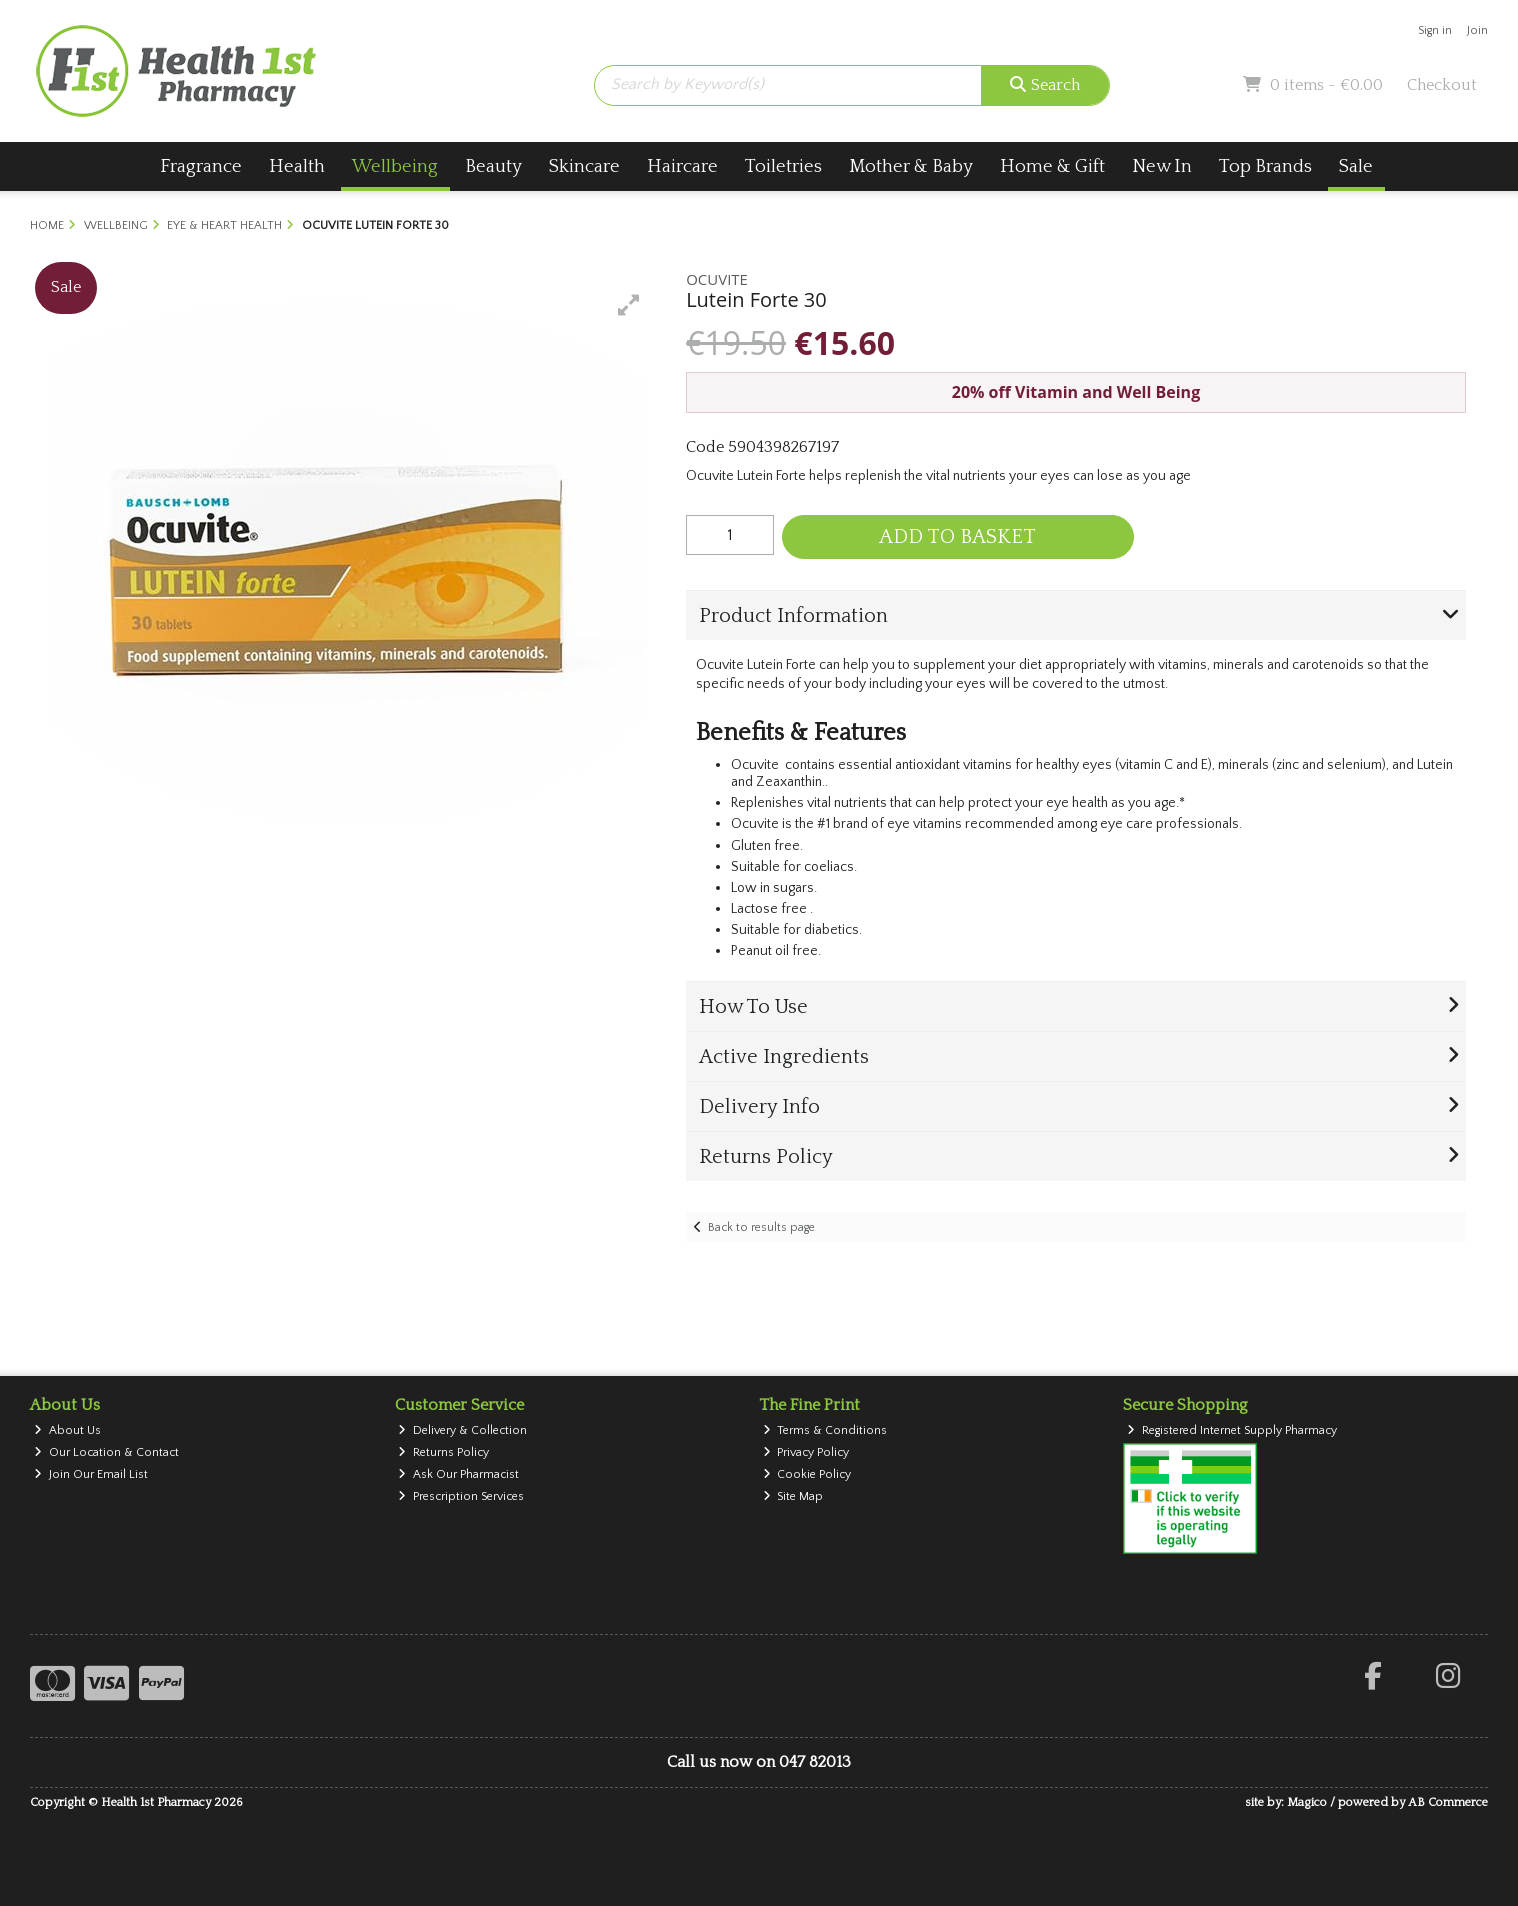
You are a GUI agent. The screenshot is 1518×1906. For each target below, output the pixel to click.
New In (1162, 166)
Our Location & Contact (106, 1452)
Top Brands (1265, 166)
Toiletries (783, 166)
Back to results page (761, 1227)
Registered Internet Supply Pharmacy (1232, 1430)
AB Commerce (1448, 1802)
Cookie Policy (807, 1474)
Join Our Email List (91, 1474)
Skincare (584, 166)
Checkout (1442, 85)
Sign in (1435, 30)
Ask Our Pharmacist (458, 1474)
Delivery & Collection (462, 1430)
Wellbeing (395, 166)
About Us (67, 1430)
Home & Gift (1052, 166)
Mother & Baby (911, 166)
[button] (629, 305)
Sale (1356, 166)
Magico (1307, 1802)
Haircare (682, 166)
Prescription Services (461, 1496)
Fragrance (201, 166)
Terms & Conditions (825, 1430)
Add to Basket (957, 537)
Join (1477, 30)
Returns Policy (443, 1452)
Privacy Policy (806, 1452)
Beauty (493, 166)
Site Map (793, 1496)
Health (297, 166)
